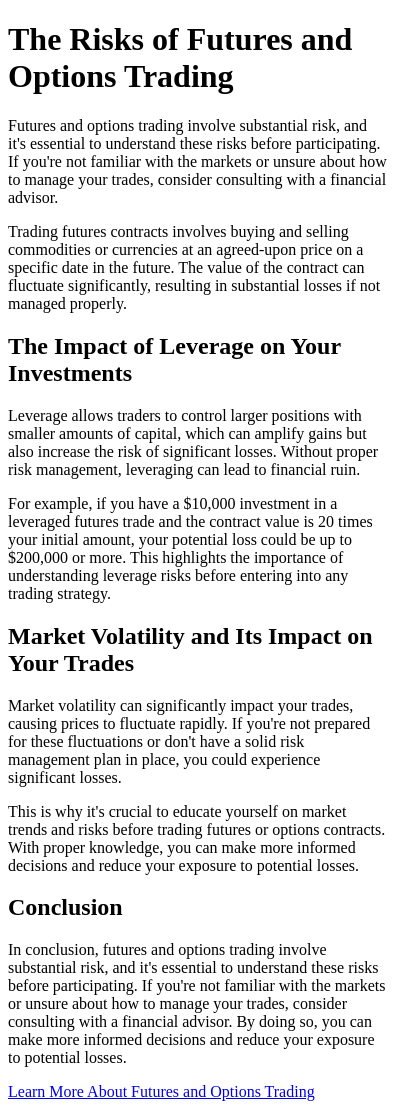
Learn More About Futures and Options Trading (161, 1091)
